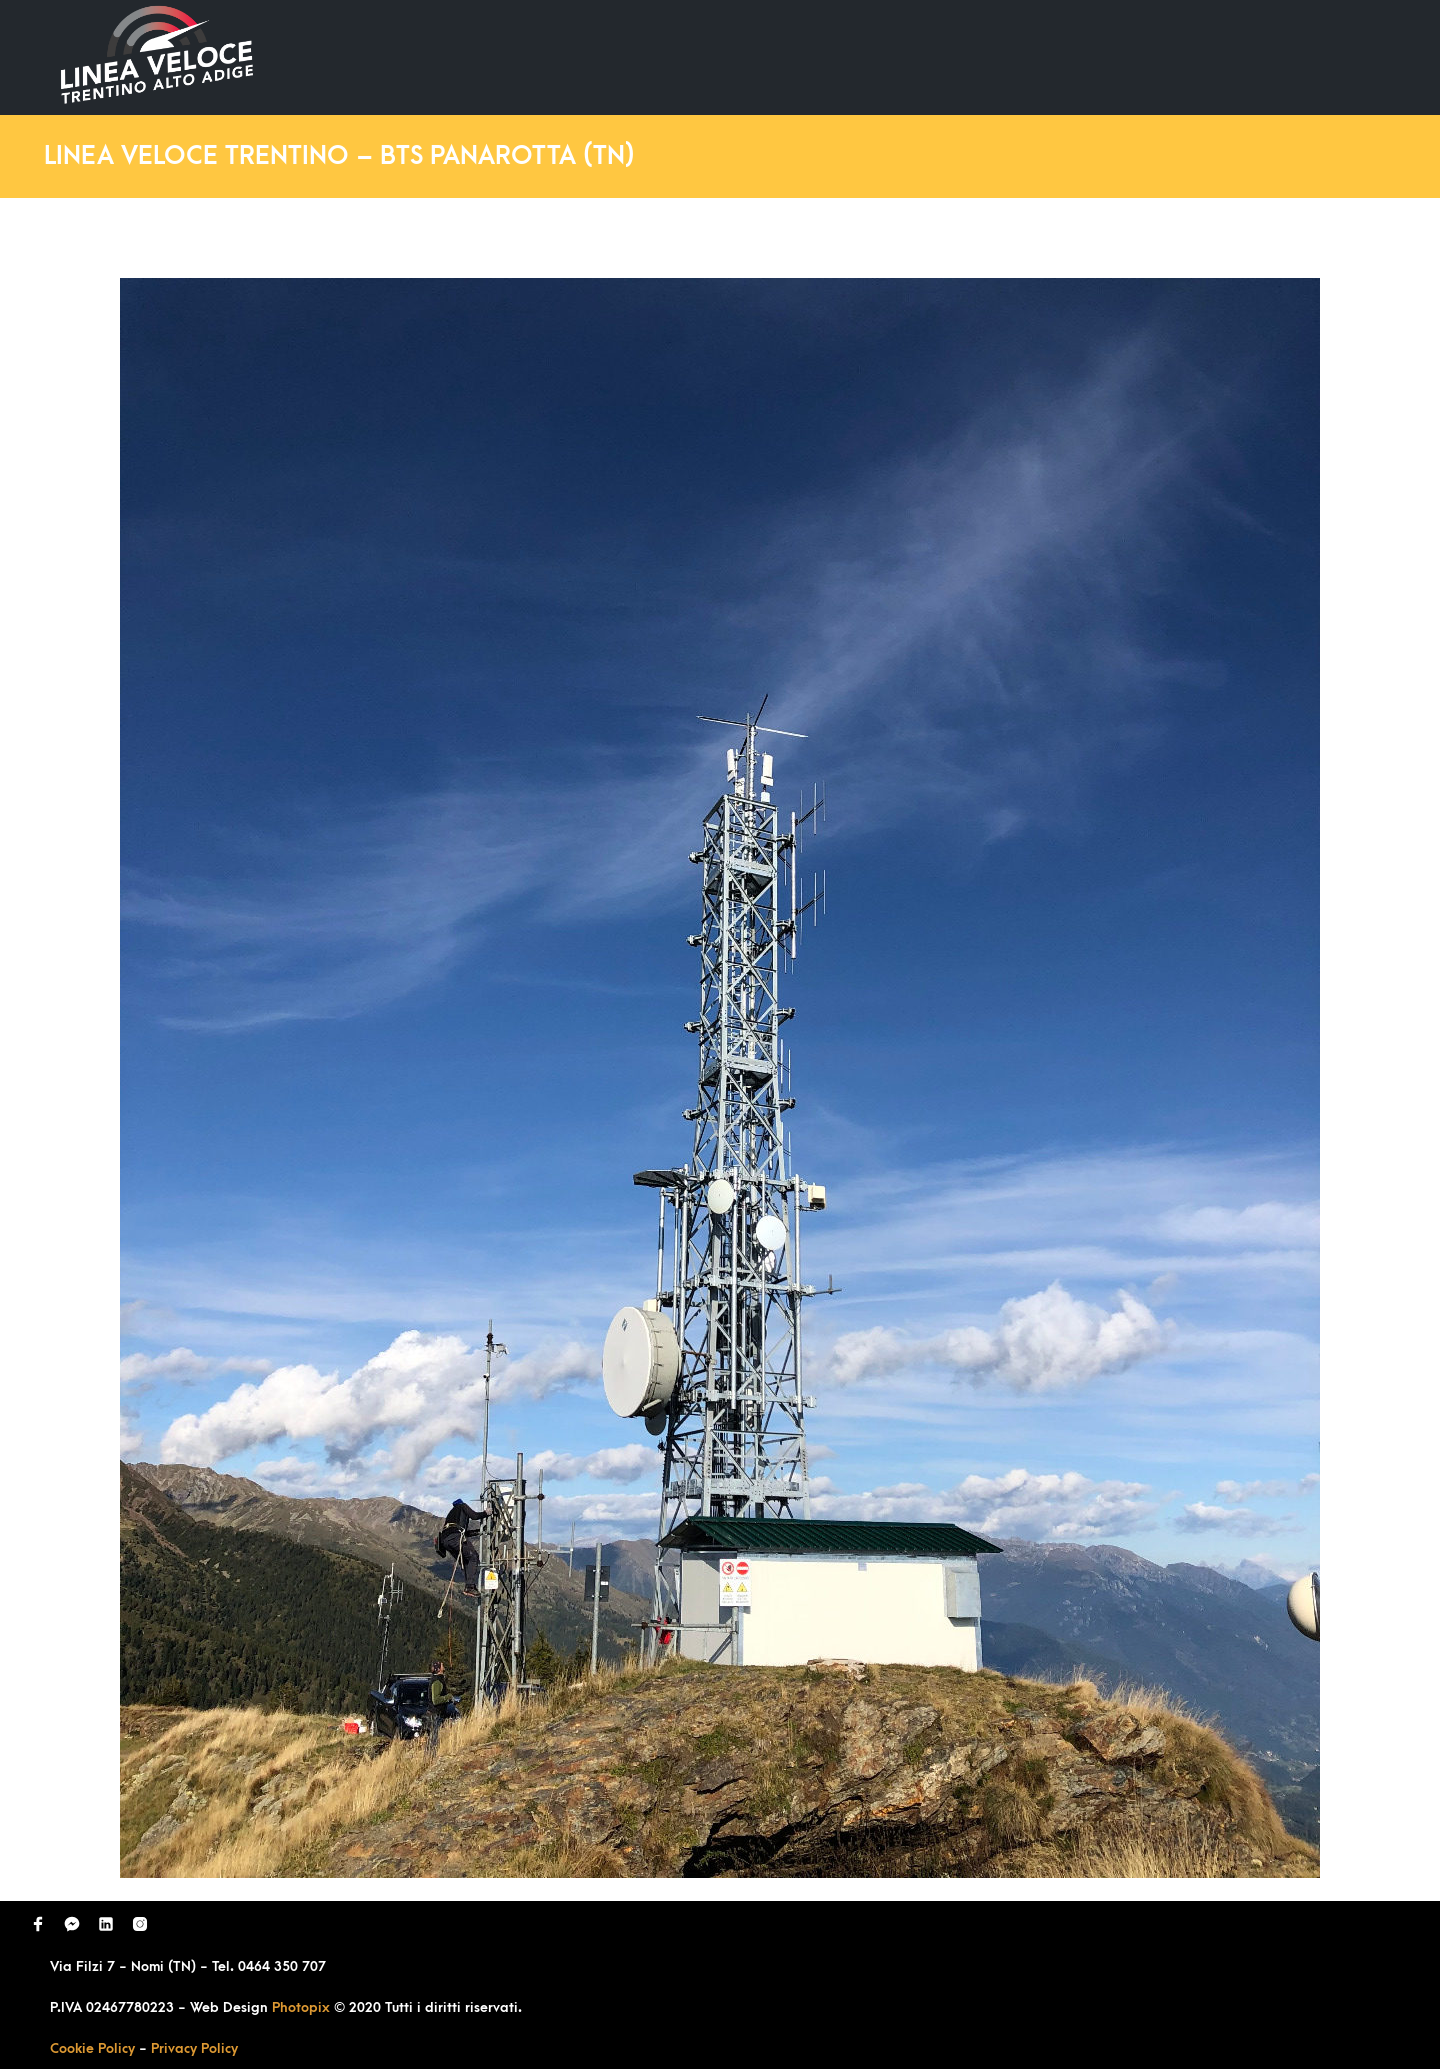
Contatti (1303, 56)
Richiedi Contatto (1156, 56)
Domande (1006, 56)
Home (758, 56)
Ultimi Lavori (874, 56)
